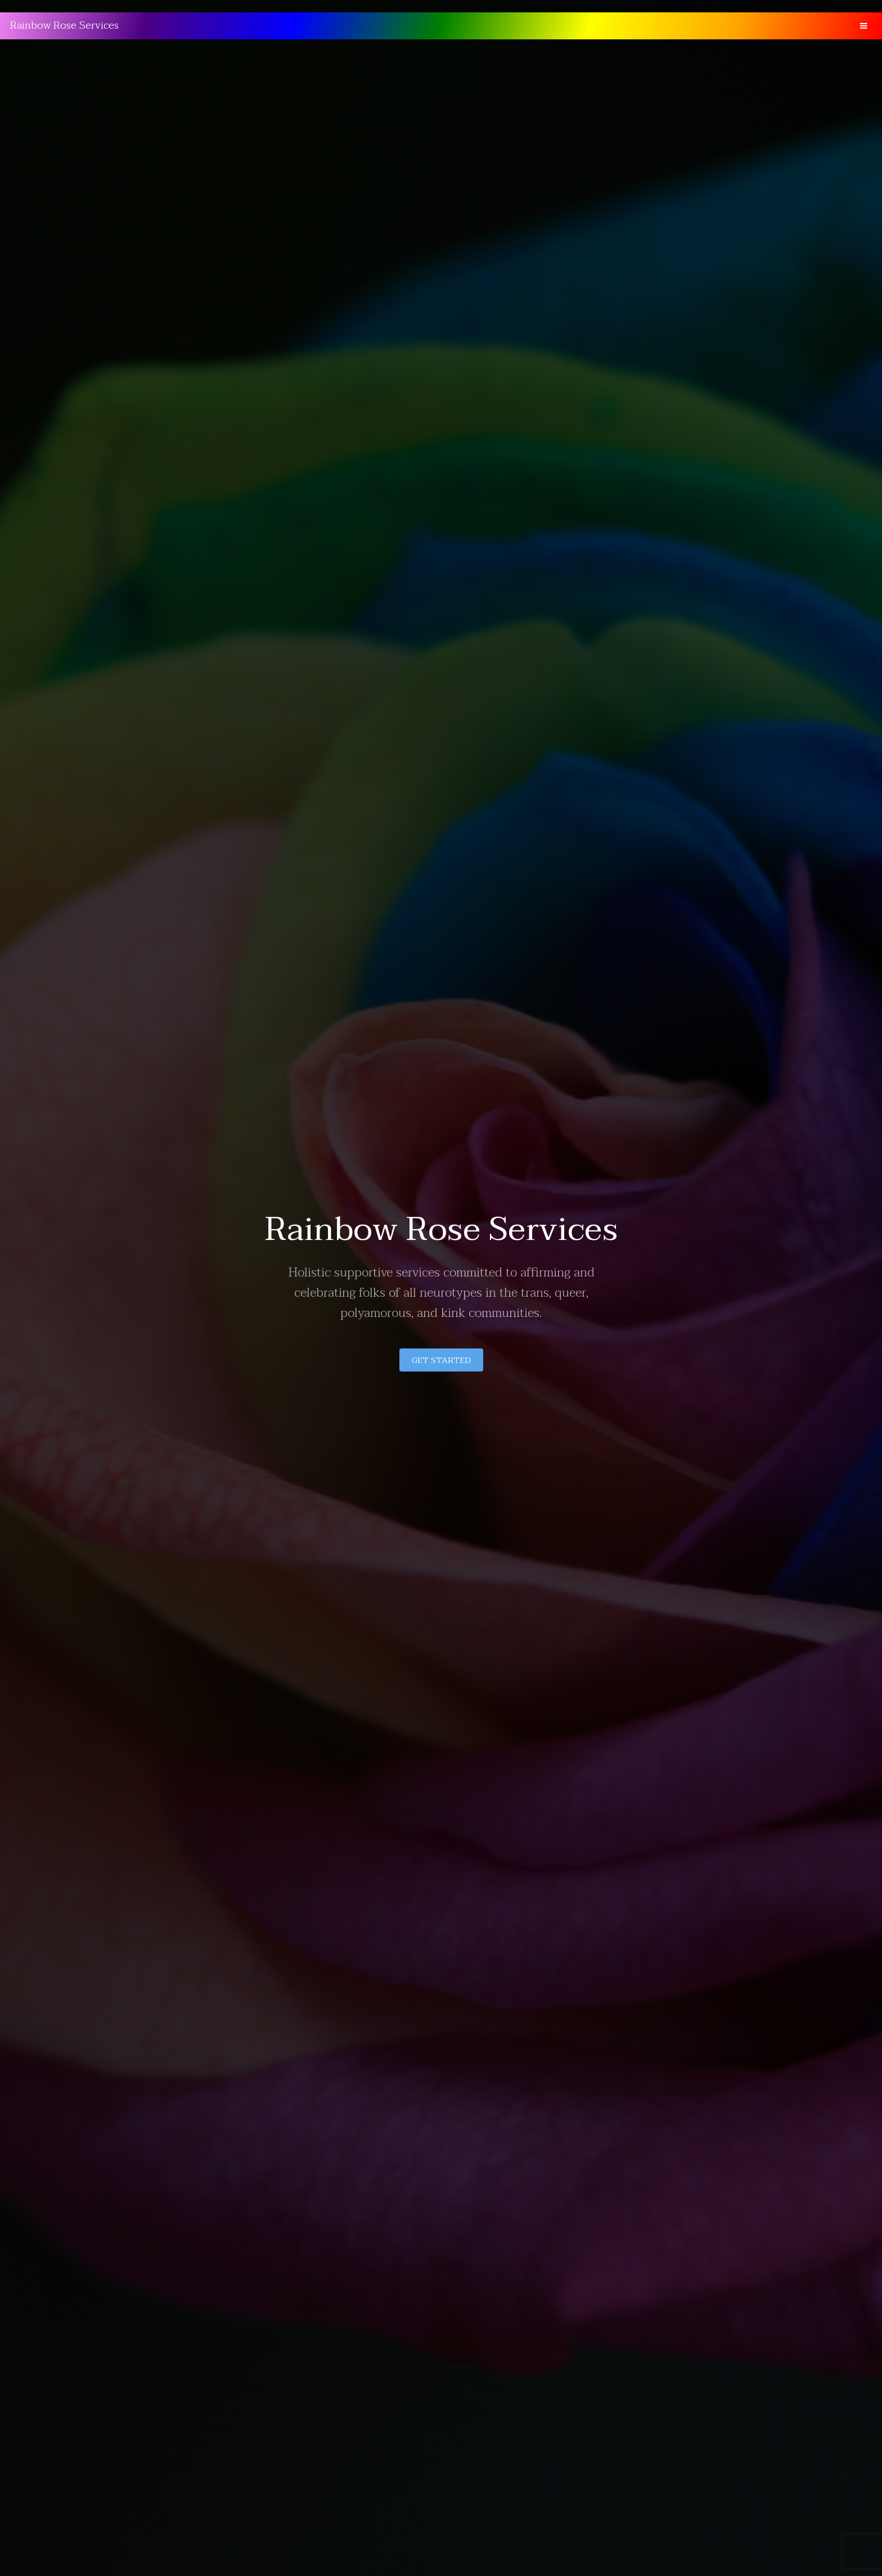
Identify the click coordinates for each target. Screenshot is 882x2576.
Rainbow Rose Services (64, 25)
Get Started (441, 1360)
